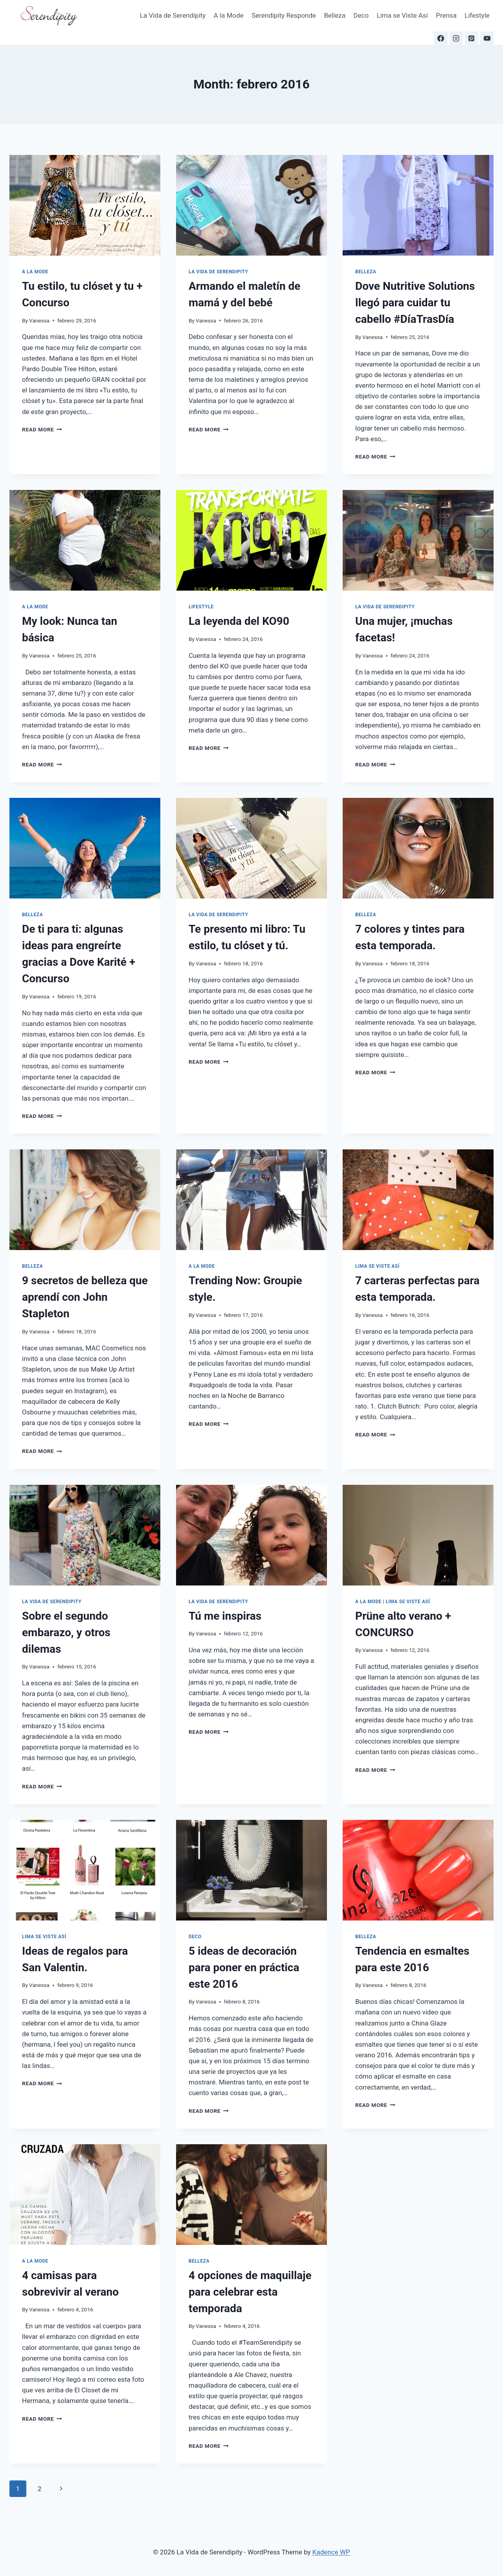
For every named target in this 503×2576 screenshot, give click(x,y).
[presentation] (84, 205)
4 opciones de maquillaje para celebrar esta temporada (250, 2292)
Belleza (334, 15)
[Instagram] (456, 38)
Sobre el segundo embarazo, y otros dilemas (66, 1632)
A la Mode (229, 15)
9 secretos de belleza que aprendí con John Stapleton (85, 1297)
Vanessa (39, 320)
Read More (42, 429)
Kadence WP (331, 2552)
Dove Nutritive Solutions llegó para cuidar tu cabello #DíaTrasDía (415, 303)
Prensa (446, 15)
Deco (361, 15)
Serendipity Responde (284, 15)
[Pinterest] (471, 38)
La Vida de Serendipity (173, 15)
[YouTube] (487, 38)
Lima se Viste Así (402, 15)
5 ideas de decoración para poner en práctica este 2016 (244, 1967)
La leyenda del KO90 (239, 621)
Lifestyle (477, 15)
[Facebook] (441, 38)
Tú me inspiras (225, 1615)
